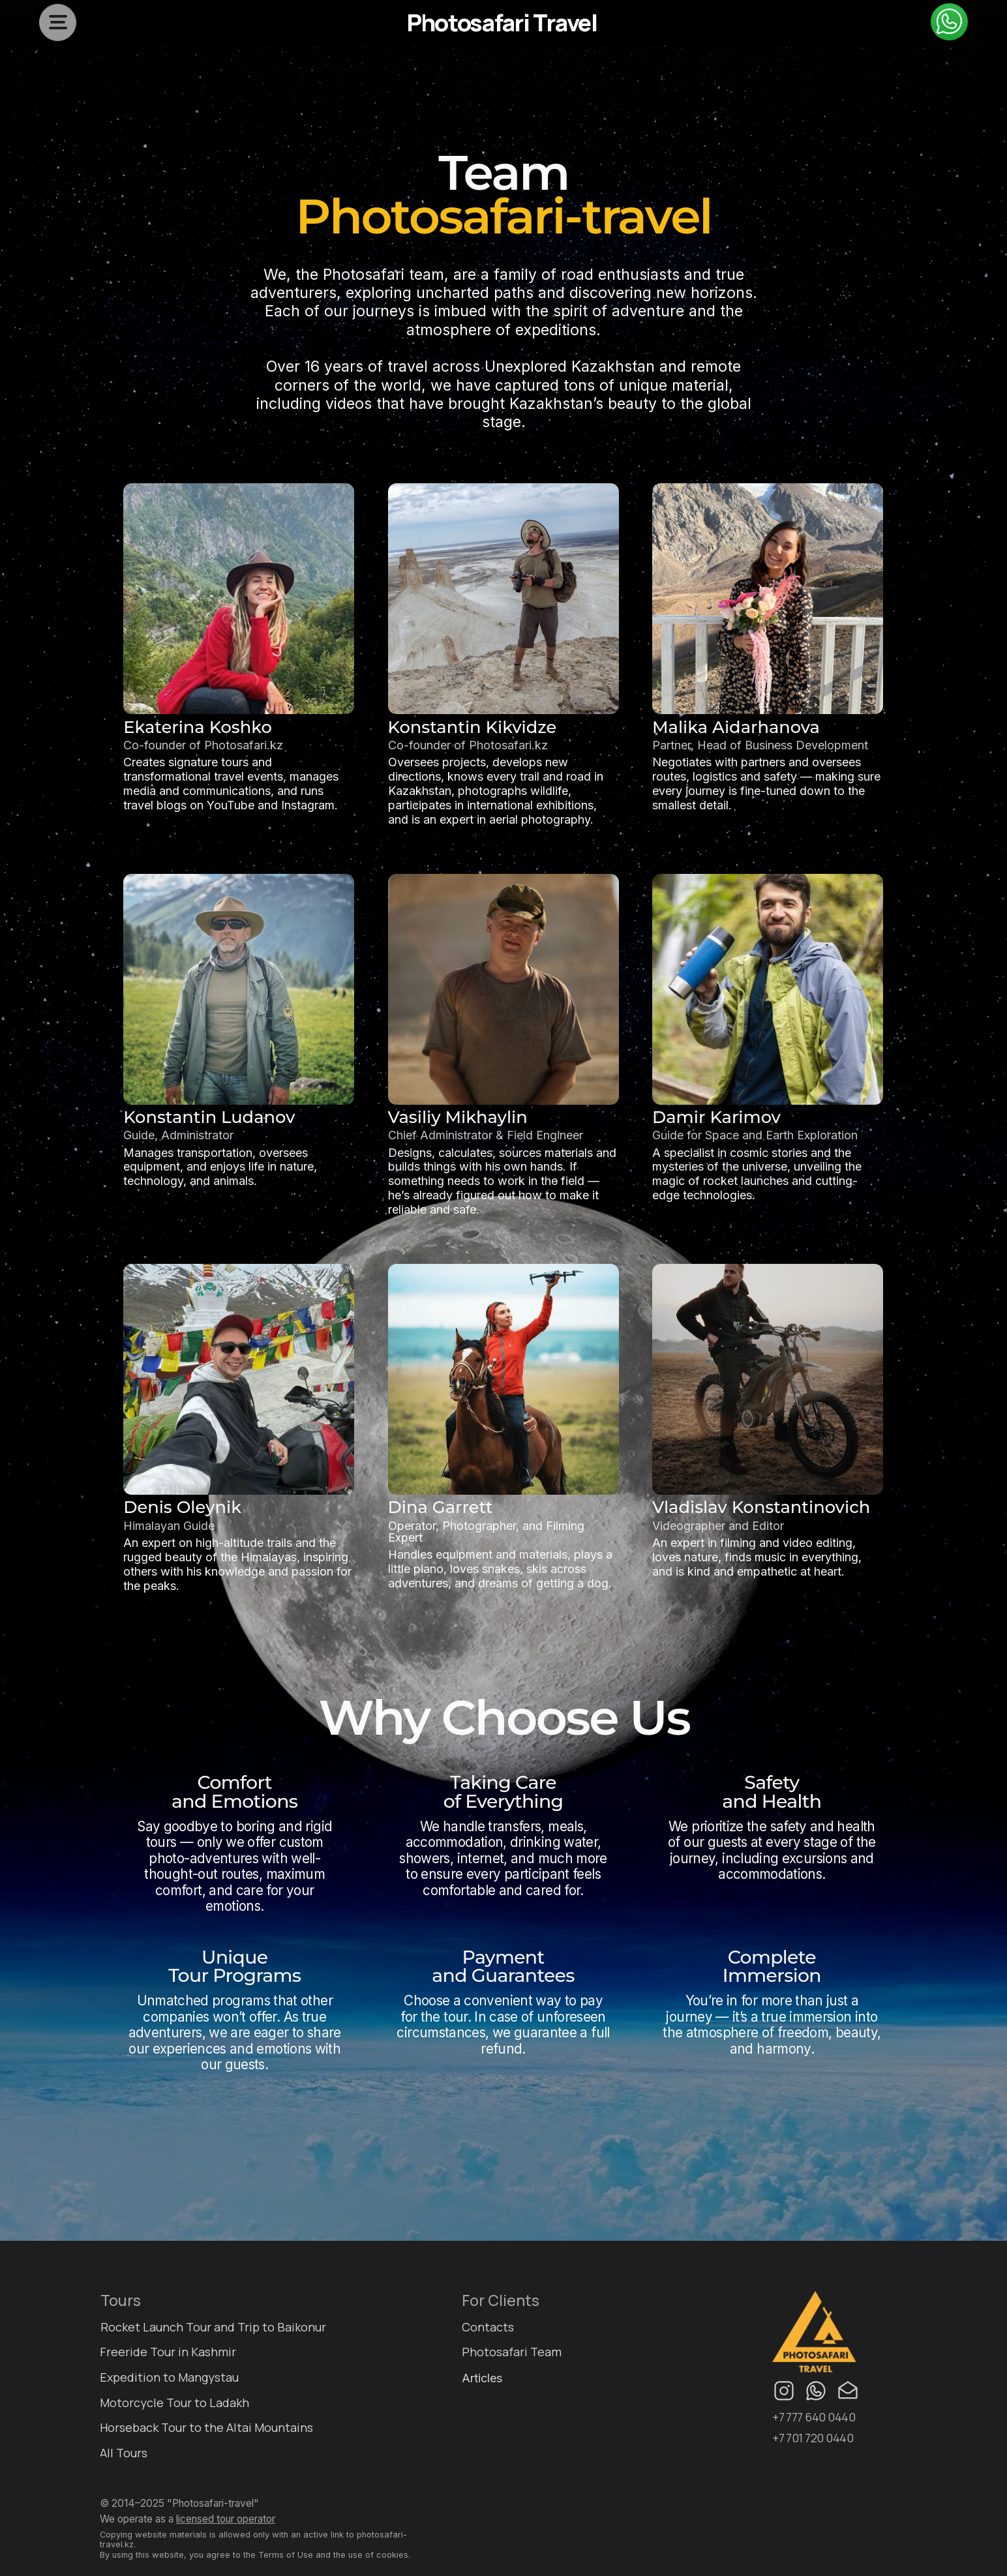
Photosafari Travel (501, 22)
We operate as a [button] (187, 2519)
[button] (58, 25)
